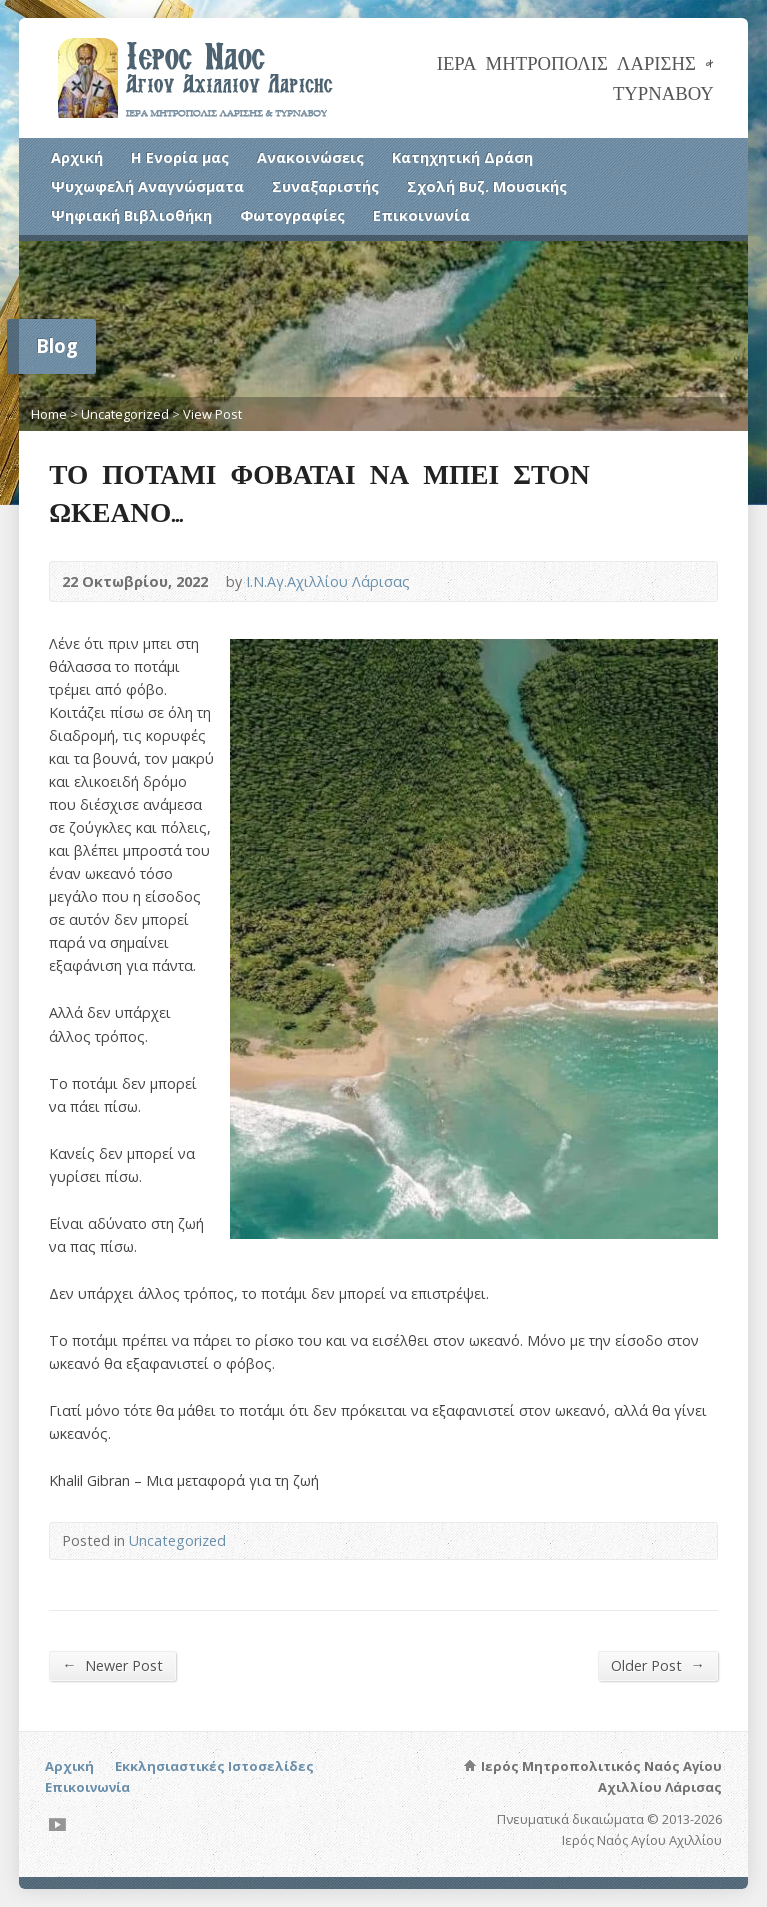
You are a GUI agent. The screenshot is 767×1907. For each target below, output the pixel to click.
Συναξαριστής (325, 186)
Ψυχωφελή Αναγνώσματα (147, 186)
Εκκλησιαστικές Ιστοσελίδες (214, 1766)
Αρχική (77, 157)
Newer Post (112, 1665)
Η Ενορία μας (180, 157)
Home (49, 414)
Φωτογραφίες (292, 215)
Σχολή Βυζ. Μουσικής (487, 186)
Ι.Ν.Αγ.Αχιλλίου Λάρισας (328, 581)
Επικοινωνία (421, 215)
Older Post (657, 1665)
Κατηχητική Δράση (462, 157)
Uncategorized (125, 414)
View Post (212, 414)
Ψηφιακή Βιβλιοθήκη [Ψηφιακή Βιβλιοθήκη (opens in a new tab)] (131, 215)
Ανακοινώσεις (310, 157)
